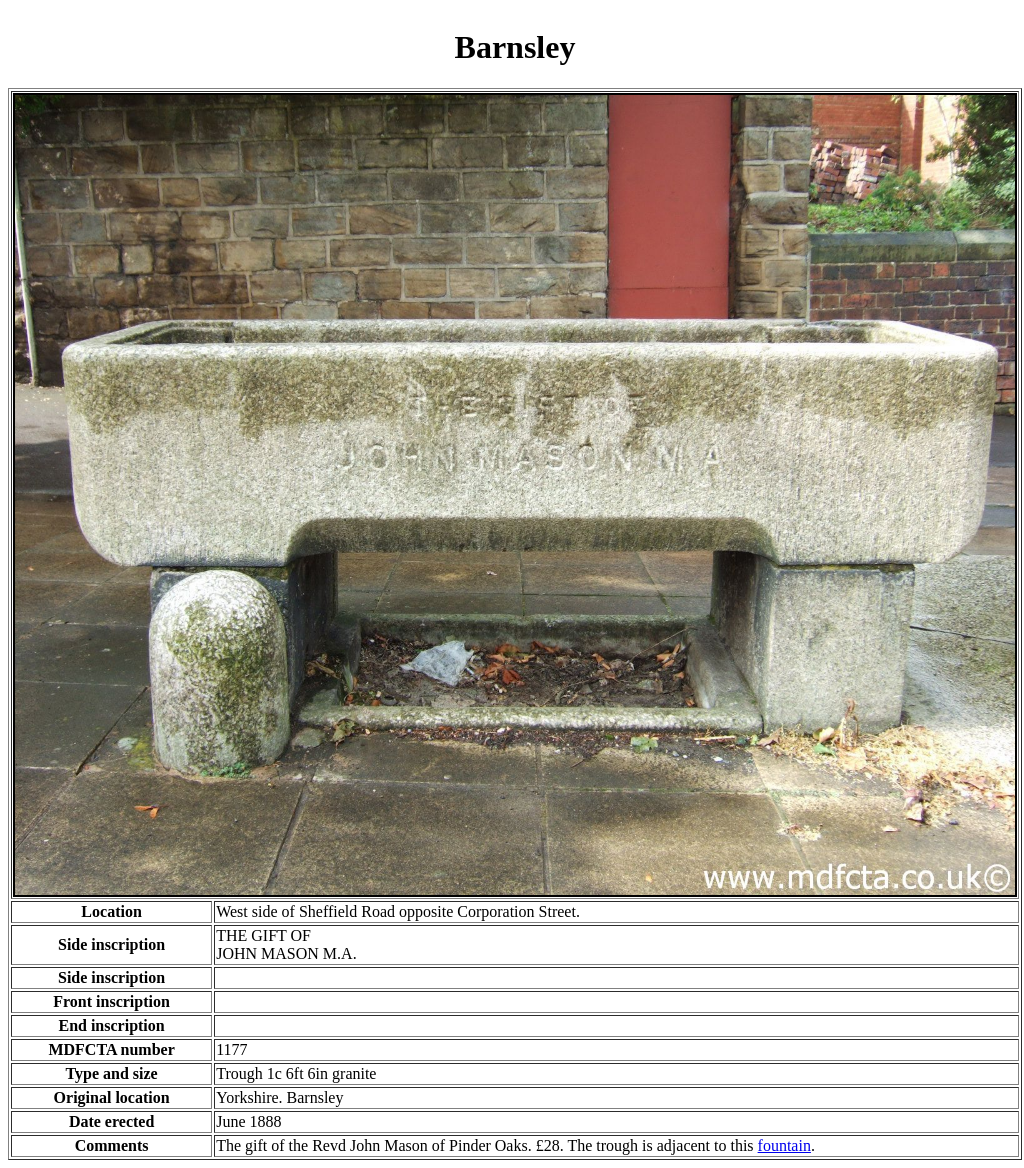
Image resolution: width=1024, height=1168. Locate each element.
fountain (784, 1145)
